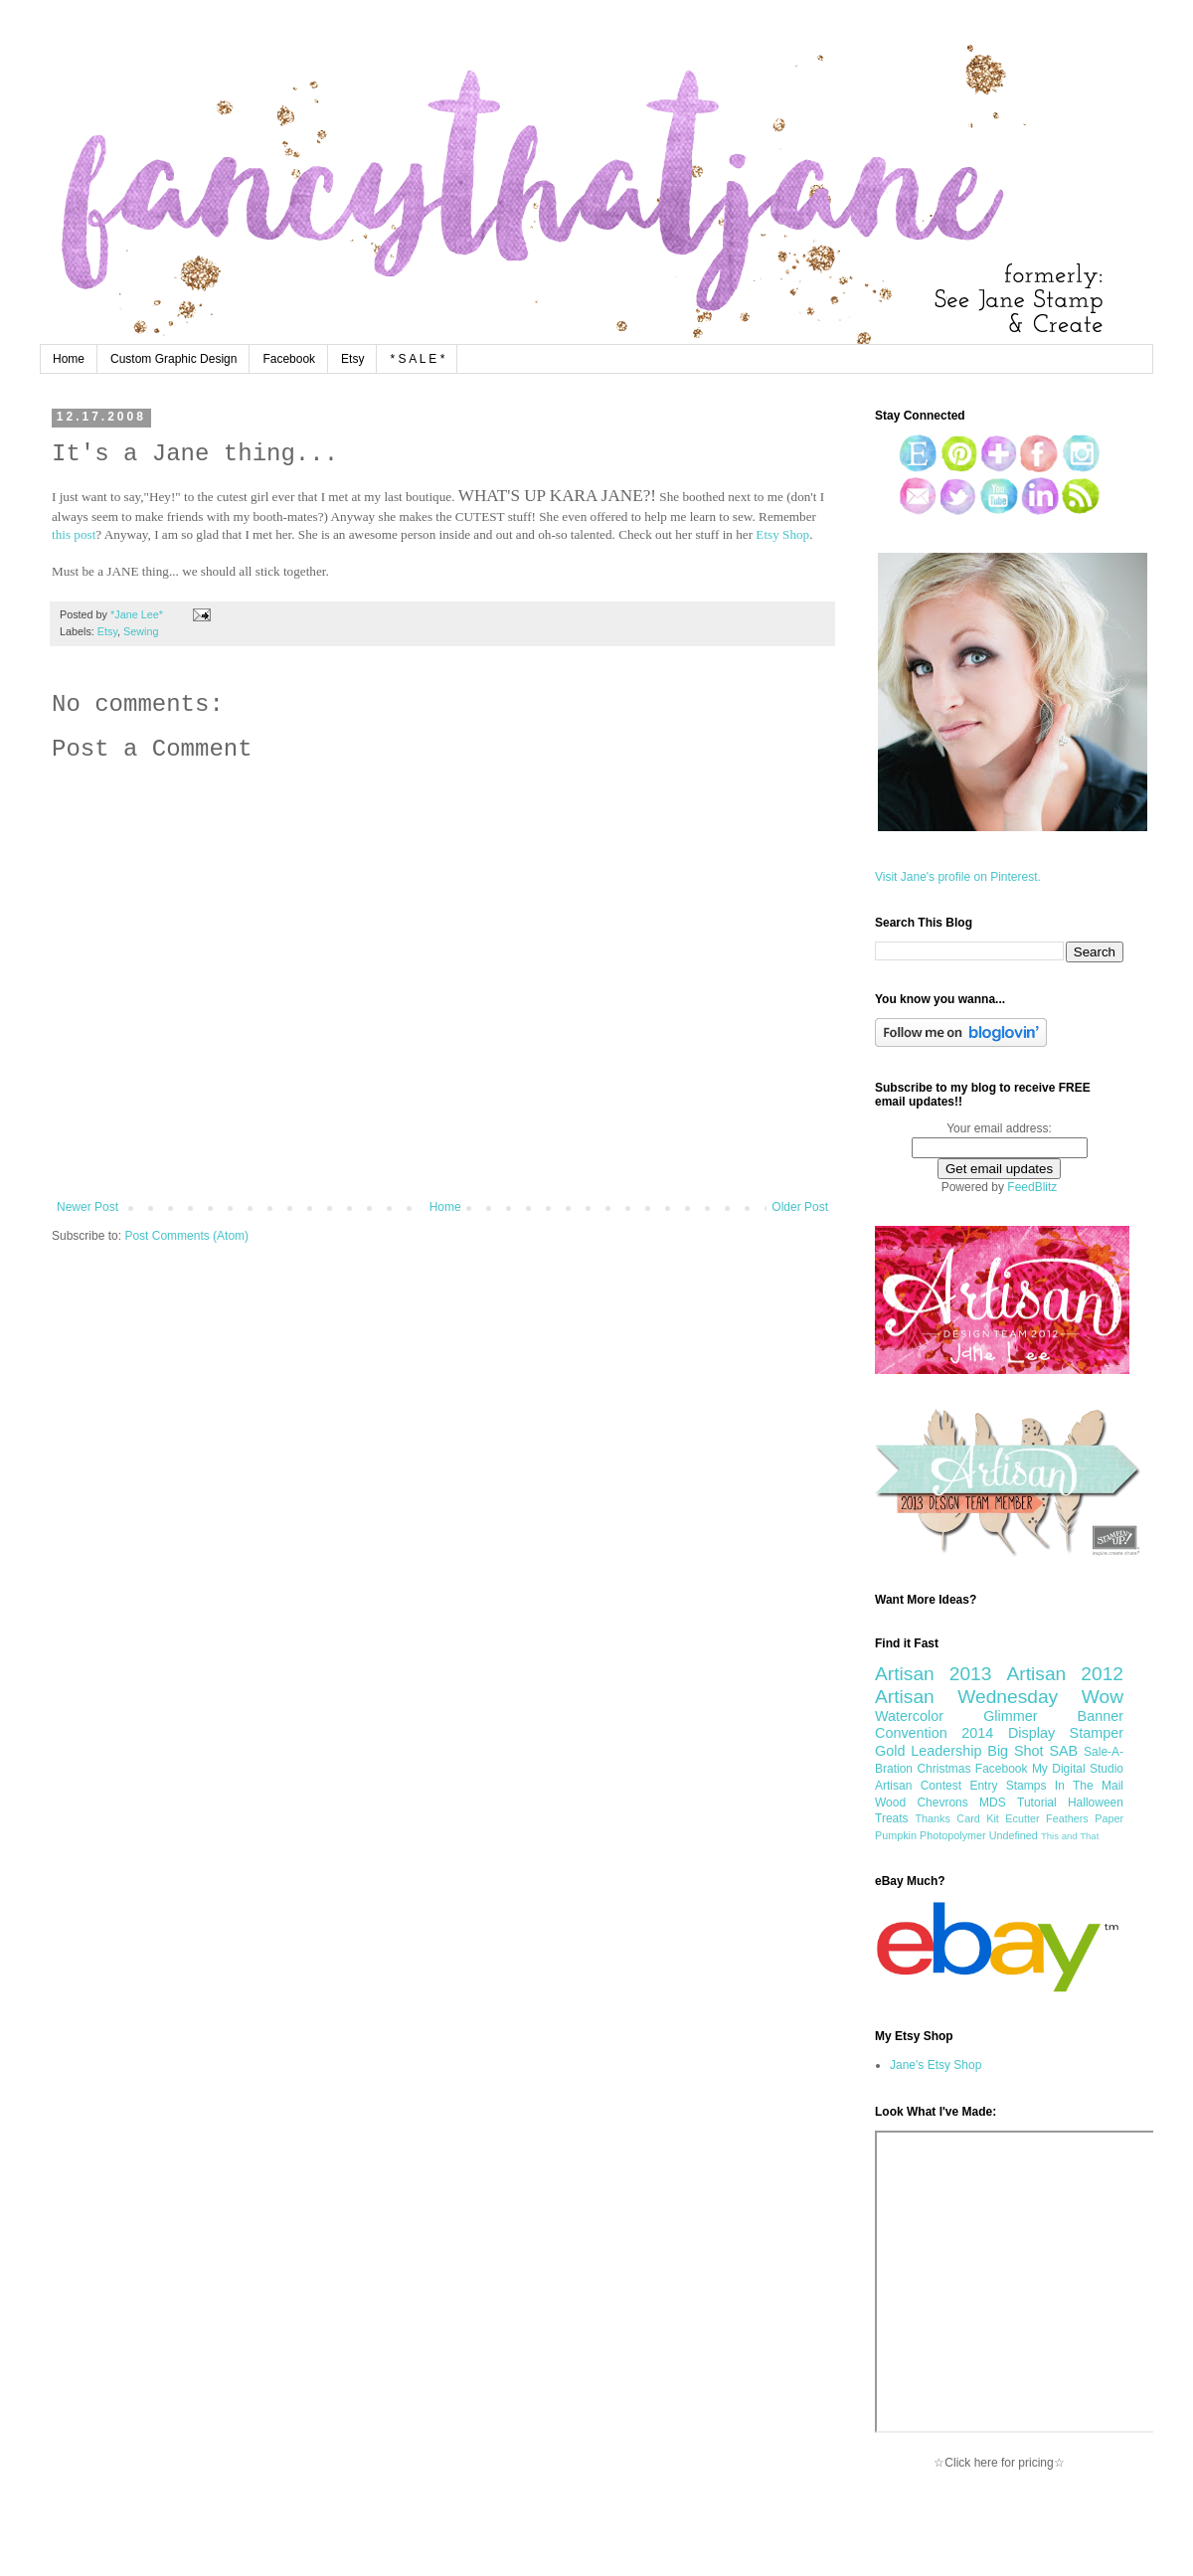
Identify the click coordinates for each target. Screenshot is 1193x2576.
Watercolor (909, 1716)
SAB (1063, 1751)
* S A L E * (417, 359)
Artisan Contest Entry (936, 1786)
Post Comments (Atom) (186, 1236)
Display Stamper (1065, 1733)
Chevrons (942, 1802)
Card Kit (977, 1818)
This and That (1070, 1835)
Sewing (140, 631)
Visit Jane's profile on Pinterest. (958, 877)
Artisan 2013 (933, 1673)
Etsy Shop (782, 534)
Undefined (1013, 1835)
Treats (892, 1818)
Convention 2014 (934, 1733)
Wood (890, 1802)
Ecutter (1022, 1818)
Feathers (1067, 1818)
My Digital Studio (1077, 1769)
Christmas (943, 1769)
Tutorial (1037, 1802)
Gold (890, 1751)
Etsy (352, 359)
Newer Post (87, 1207)
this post (73, 534)
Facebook (288, 359)
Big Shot (1015, 1751)
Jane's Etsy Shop (935, 2065)
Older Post (799, 1207)
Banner (1100, 1716)
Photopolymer (953, 1835)
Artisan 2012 (1065, 1673)
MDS (992, 1802)
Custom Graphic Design (173, 359)
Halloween (1095, 1802)
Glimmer (1010, 1716)
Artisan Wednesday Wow (999, 1696)
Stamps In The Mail (1064, 1786)
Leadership (946, 1751)
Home (69, 359)
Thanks (932, 1818)
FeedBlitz (1032, 1187)
